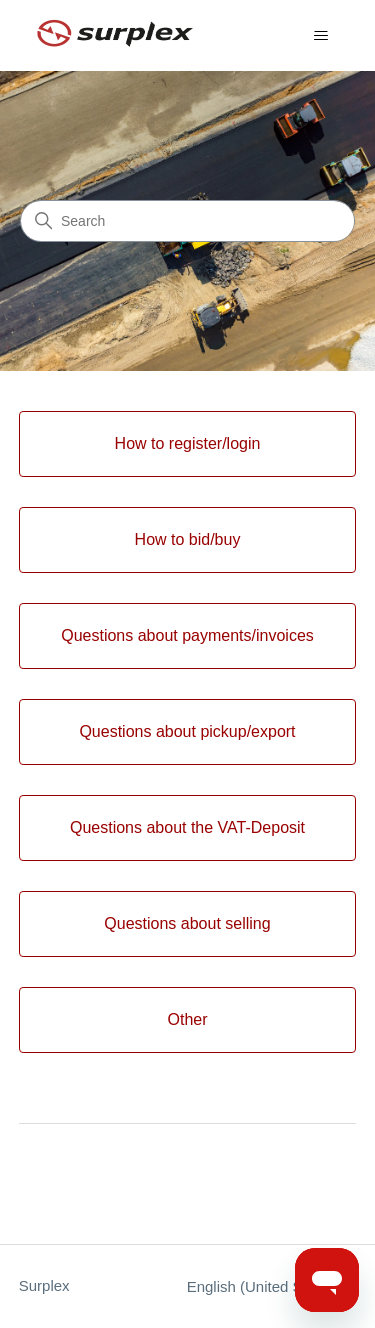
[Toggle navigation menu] (320, 36)
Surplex (44, 1285)
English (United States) (272, 1286)
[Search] (187, 221)
